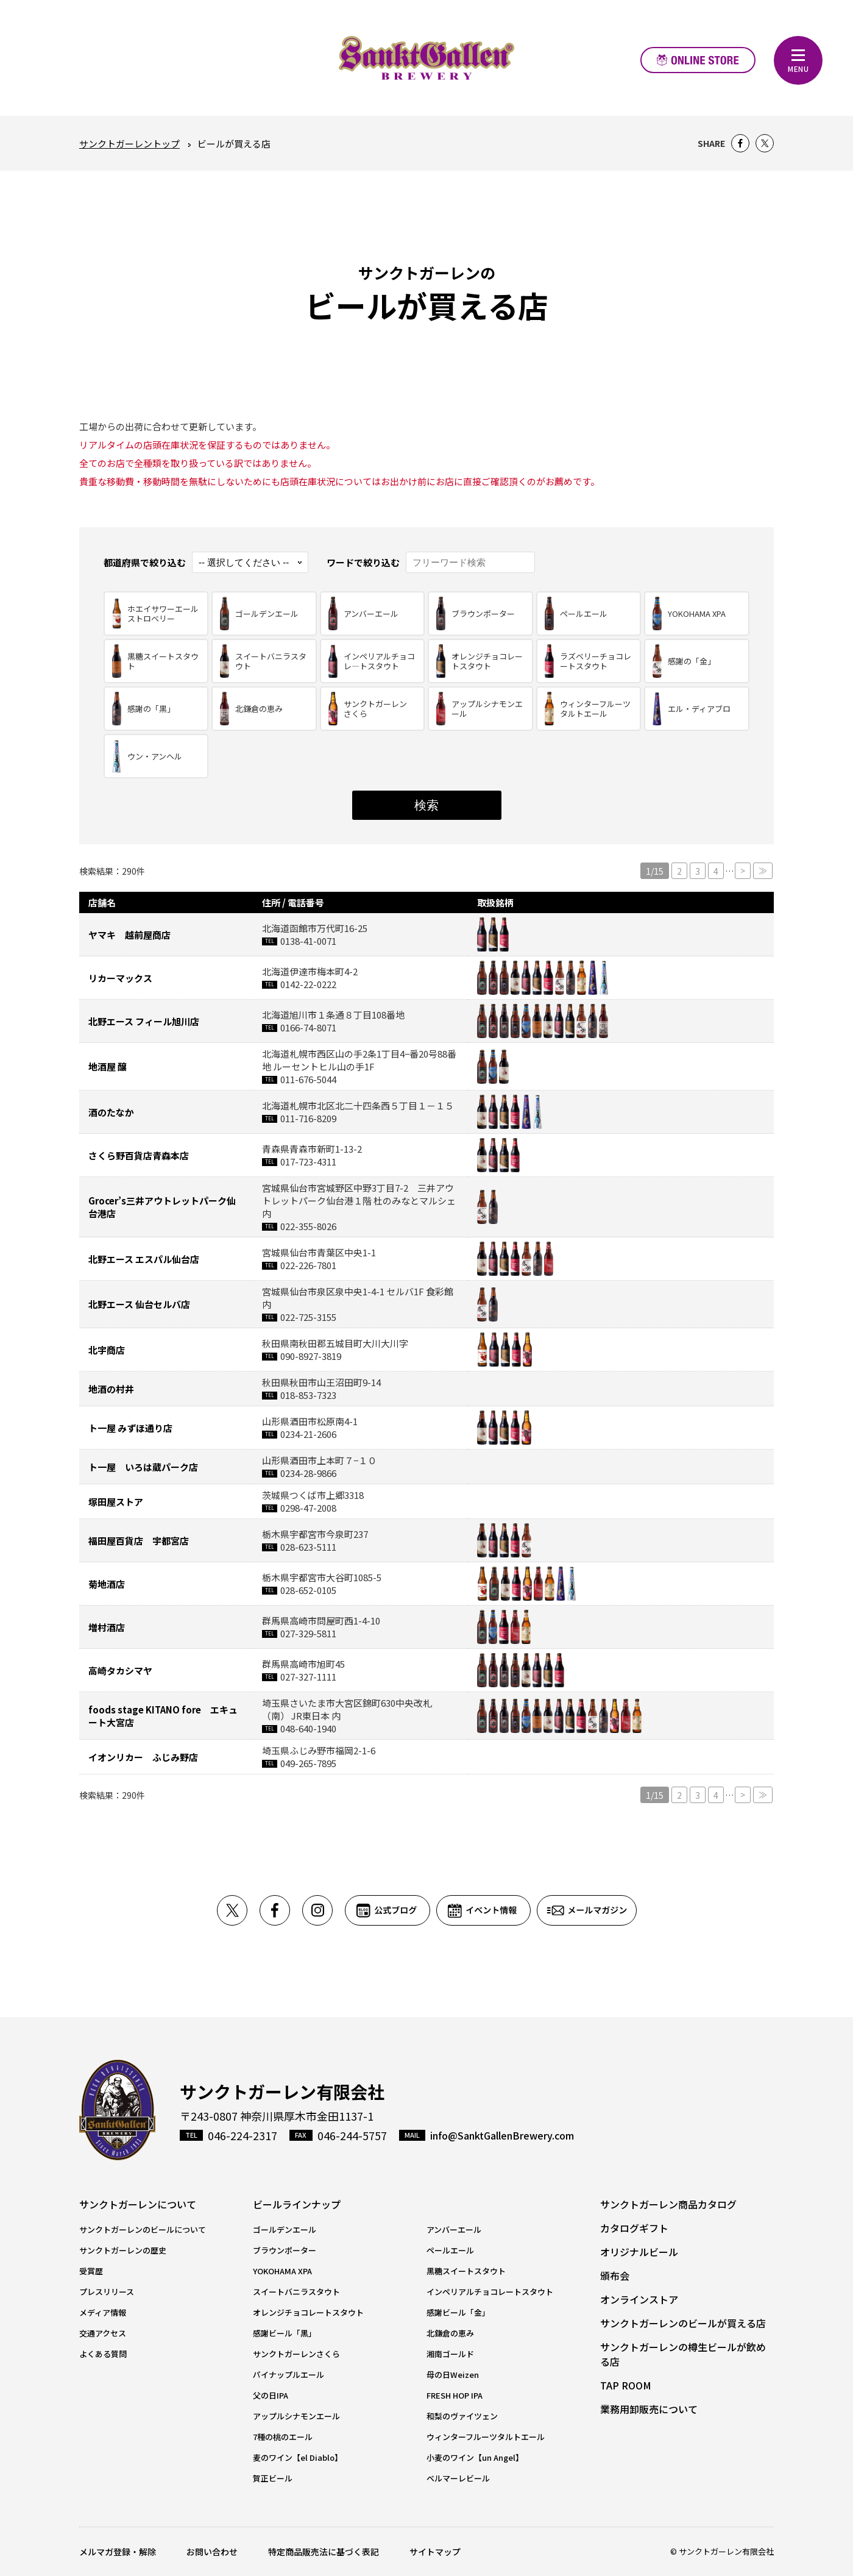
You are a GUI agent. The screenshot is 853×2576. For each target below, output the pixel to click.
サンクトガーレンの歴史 (122, 2250)
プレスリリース (106, 2291)
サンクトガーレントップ (129, 143)
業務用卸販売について (649, 2409)
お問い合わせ (212, 2552)
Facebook (740, 143)
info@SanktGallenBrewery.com (502, 2135)
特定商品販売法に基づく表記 (323, 2552)
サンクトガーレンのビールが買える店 (683, 2323)
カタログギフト (634, 2228)
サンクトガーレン (117, 2110)
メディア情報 (102, 2312)
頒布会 (614, 2275)
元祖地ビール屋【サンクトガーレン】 (426, 58)
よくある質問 (103, 2354)
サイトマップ (435, 2552)
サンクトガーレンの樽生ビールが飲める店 (683, 2354)
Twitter (765, 143)
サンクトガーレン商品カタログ (668, 2204)
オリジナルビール (639, 2251)
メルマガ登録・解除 (117, 2552)
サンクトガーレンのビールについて (142, 2229)
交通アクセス (102, 2333)
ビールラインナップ (297, 2204)
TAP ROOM (625, 2385)
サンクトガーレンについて (137, 2204)
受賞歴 (91, 2271)
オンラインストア (698, 60)
